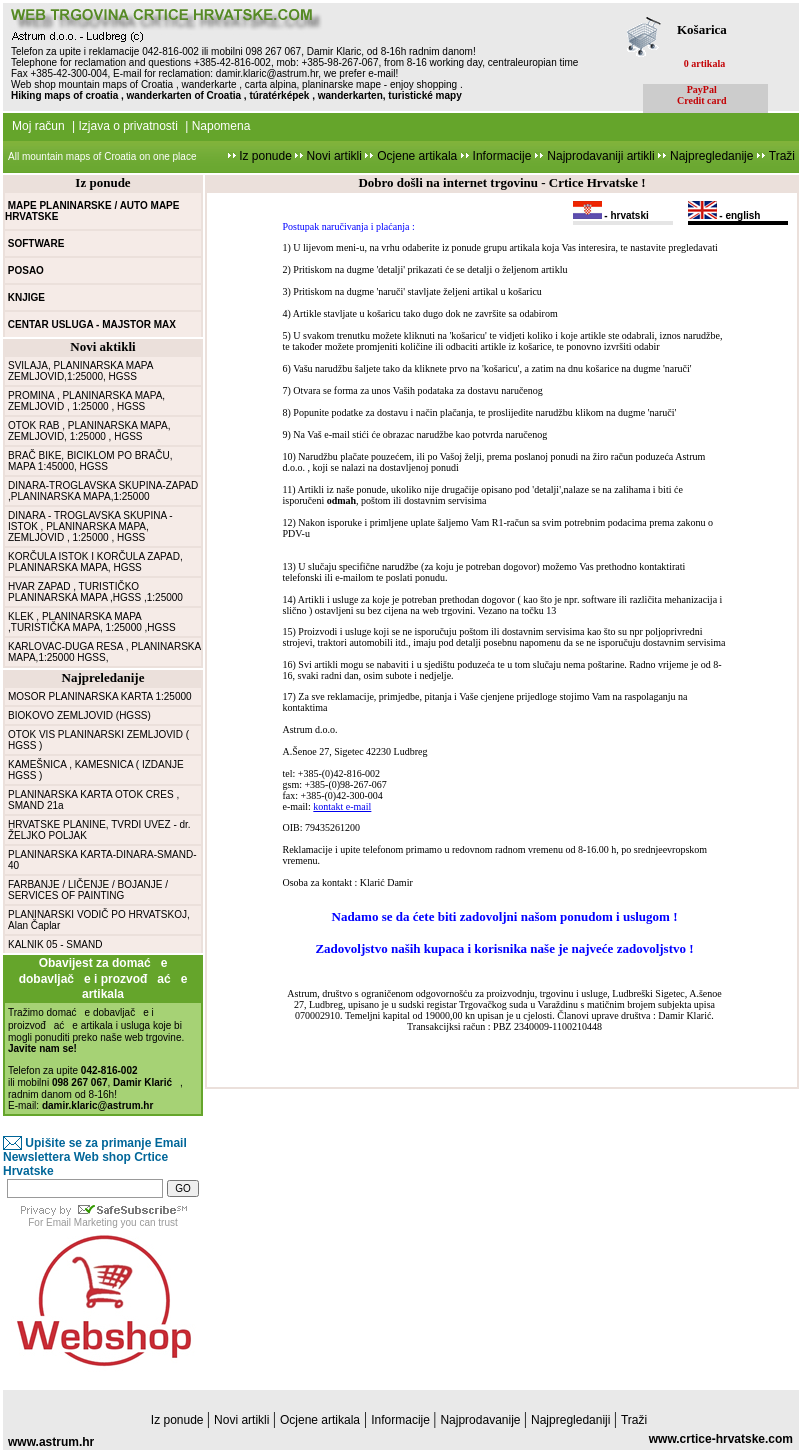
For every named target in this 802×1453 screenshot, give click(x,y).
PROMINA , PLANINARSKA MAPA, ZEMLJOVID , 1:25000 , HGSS (86, 401)
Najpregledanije (713, 156)
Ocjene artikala (417, 156)
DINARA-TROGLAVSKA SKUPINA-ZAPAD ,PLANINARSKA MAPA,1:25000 (103, 491)
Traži (782, 156)
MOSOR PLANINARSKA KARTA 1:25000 (100, 696)
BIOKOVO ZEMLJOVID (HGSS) (79, 715)
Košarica (702, 29)
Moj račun (38, 126)
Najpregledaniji (572, 1420)
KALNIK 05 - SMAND (55, 944)
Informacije (500, 156)
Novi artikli (334, 156)
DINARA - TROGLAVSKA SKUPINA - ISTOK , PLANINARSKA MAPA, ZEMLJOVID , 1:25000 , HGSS (90, 526)
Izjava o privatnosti (127, 126)
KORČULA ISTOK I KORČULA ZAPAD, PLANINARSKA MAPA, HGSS (95, 562)
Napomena (221, 126)
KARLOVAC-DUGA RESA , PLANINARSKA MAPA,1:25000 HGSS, (104, 652)
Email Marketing (82, 1222)
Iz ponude (265, 156)
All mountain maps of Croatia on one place (102, 156)
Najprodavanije (481, 1420)
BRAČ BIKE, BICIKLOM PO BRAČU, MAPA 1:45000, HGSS (90, 461)
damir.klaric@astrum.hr (267, 73)
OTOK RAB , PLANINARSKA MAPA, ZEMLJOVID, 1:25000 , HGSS (89, 431)
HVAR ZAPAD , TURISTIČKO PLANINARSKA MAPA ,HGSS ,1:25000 (95, 592)
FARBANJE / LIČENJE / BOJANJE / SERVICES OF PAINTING (88, 890)
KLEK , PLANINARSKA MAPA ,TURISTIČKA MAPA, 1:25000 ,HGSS (92, 622)
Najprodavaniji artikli (602, 156)
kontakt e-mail (342, 806)
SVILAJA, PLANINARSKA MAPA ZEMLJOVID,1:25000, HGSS (80, 371)
